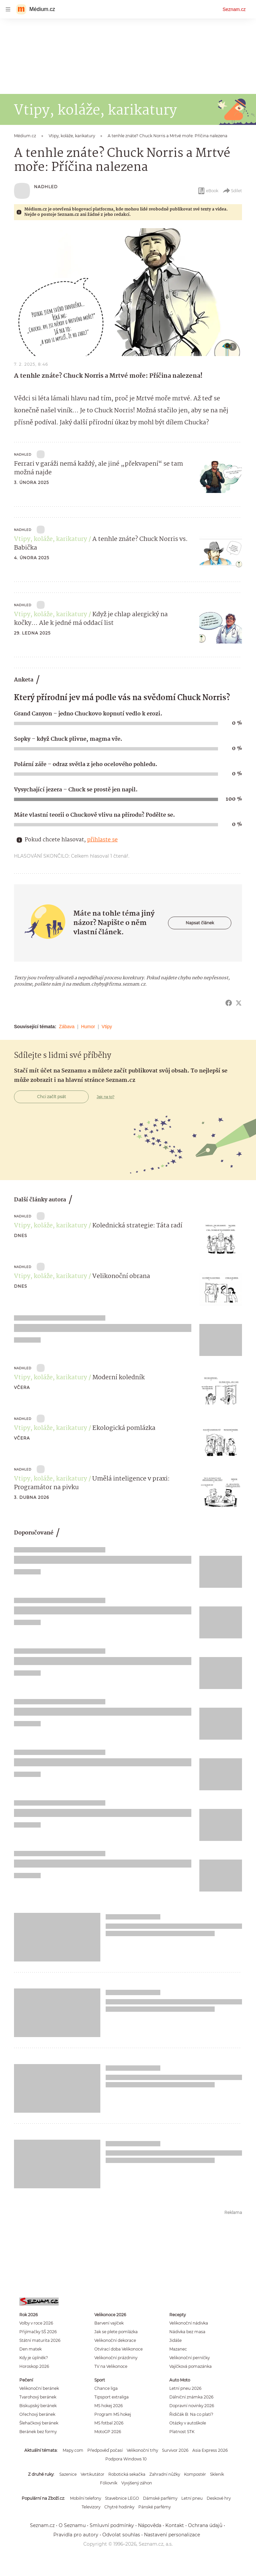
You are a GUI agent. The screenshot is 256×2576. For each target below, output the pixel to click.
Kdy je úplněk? (33, 2357)
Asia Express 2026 (210, 2450)
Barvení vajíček (109, 2323)
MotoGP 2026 (107, 2431)
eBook (207, 191)
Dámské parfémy (160, 2498)
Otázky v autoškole (187, 2422)
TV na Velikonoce (110, 2366)
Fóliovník (108, 2482)
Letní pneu (192, 2498)
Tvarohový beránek (37, 2396)
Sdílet (232, 191)
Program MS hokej (112, 2414)
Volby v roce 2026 (36, 2323)
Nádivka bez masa (187, 2331)
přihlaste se (102, 840)
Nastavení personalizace (172, 2535)
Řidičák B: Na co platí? (191, 2414)
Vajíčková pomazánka (190, 2366)
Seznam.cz (234, 9)
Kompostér (195, 2474)
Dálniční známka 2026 (191, 2396)
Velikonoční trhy (142, 2450)
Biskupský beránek (38, 2405)
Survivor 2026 (175, 2450)
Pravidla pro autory (75, 2535)
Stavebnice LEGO (122, 2498)
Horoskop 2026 (34, 2366)
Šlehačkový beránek (38, 2422)
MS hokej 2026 (108, 2405)
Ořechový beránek (37, 2414)
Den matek (30, 2349)
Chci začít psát (51, 1096)
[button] (128, 292)
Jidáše (175, 2340)
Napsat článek (200, 922)
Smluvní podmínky (112, 2525)
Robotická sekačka (126, 2474)
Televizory (91, 2506)
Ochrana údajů (205, 2525)
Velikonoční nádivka (188, 2323)
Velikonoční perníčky (189, 2357)
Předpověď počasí (105, 2450)
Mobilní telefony (85, 2498)
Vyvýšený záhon (136, 2482)
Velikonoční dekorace (115, 2340)
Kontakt (174, 2525)
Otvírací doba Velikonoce (118, 2349)
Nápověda (149, 2525)
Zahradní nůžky (164, 2474)
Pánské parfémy (154, 2506)
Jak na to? (105, 1096)
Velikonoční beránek (39, 2388)
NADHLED (46, 186)
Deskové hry (219, 2498)
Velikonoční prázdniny (115, 2357)
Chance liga (106, 2388)
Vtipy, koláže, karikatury (50, 539)
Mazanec (178, 2349)
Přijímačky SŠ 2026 (38, 2331)
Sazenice (68, 2474)
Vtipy (107, 1026)
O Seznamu (72, 2525)
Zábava (67, 1026)
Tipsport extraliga (111, 2396)
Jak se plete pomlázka (116, 2331)
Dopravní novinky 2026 (191, 2405)
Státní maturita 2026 (39, 2340)
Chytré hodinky (119, 2506)
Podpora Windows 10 (126, 2458)
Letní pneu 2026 (185, 2388)
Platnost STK (181, 2431)
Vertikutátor (92, 2474)
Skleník (217, 2474)
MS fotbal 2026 (108, 2422)
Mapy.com (73, 2450)
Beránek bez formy (38, 2431)
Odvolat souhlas (121, 2535)
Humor (88, 1026)
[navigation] (8, 9)
